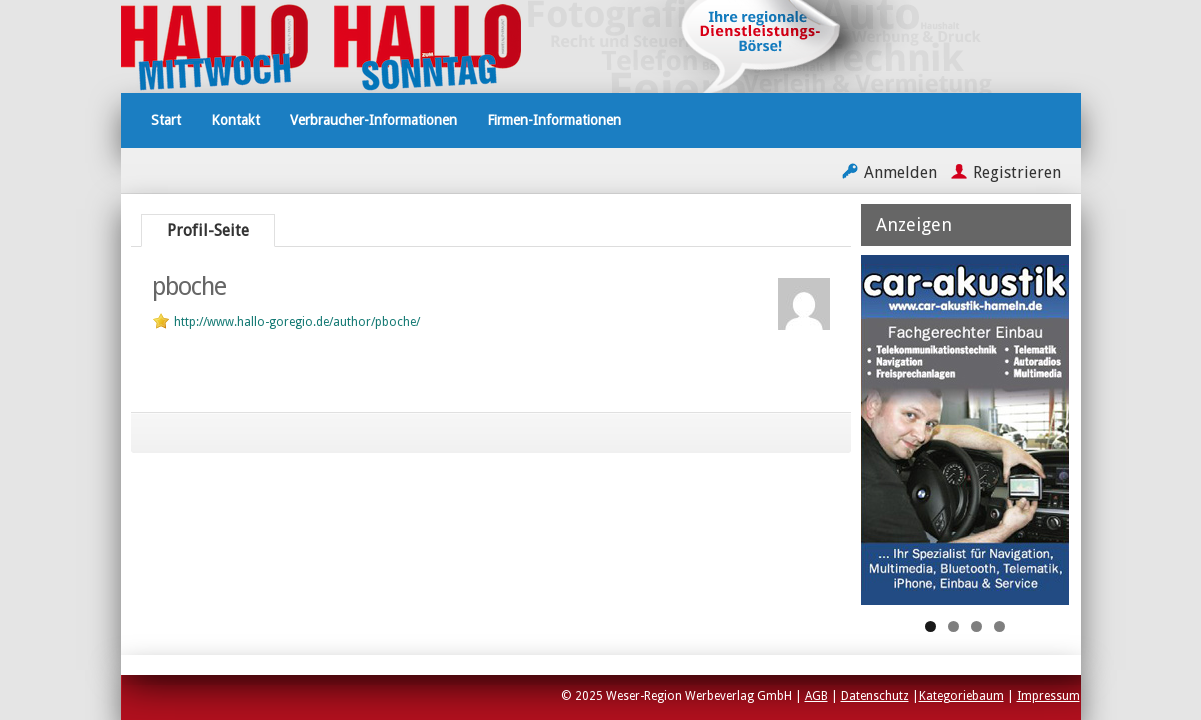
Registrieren (1017, 172)
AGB (816, 696)
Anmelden (900, 172)
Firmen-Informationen (554, 120)
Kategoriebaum (961, 696)
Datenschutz (875, 696)
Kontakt (235, 120)
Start (166, 120)
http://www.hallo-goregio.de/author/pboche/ (297, 322)
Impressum (1048, 696)
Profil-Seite (208, 230)
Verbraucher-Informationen (373, 120)
